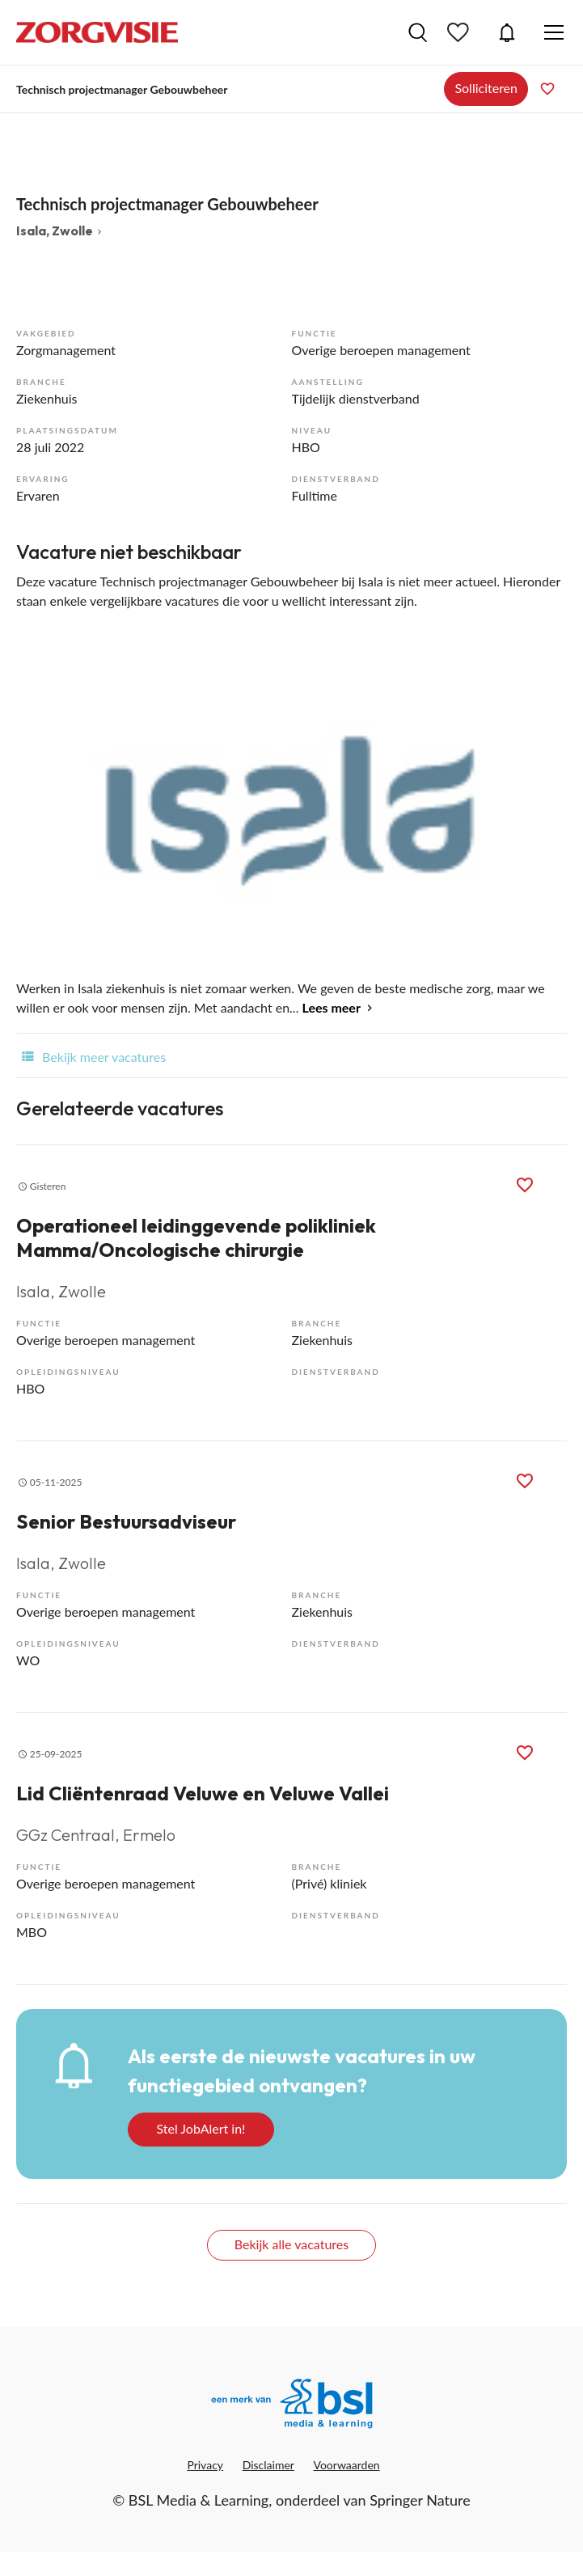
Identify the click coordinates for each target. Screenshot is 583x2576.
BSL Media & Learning (198, 2500)
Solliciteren (486, 87)
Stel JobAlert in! (201, 2128)
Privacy (205, 2465)
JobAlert (507, 32)
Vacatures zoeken (417, 32)
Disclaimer (268, 2465)
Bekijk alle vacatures (291, 2244)
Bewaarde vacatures (460, 32)
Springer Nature (420, 2500)
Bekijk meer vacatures (91, 1055)
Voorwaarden (347, 2465)
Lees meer (331, 1007)
